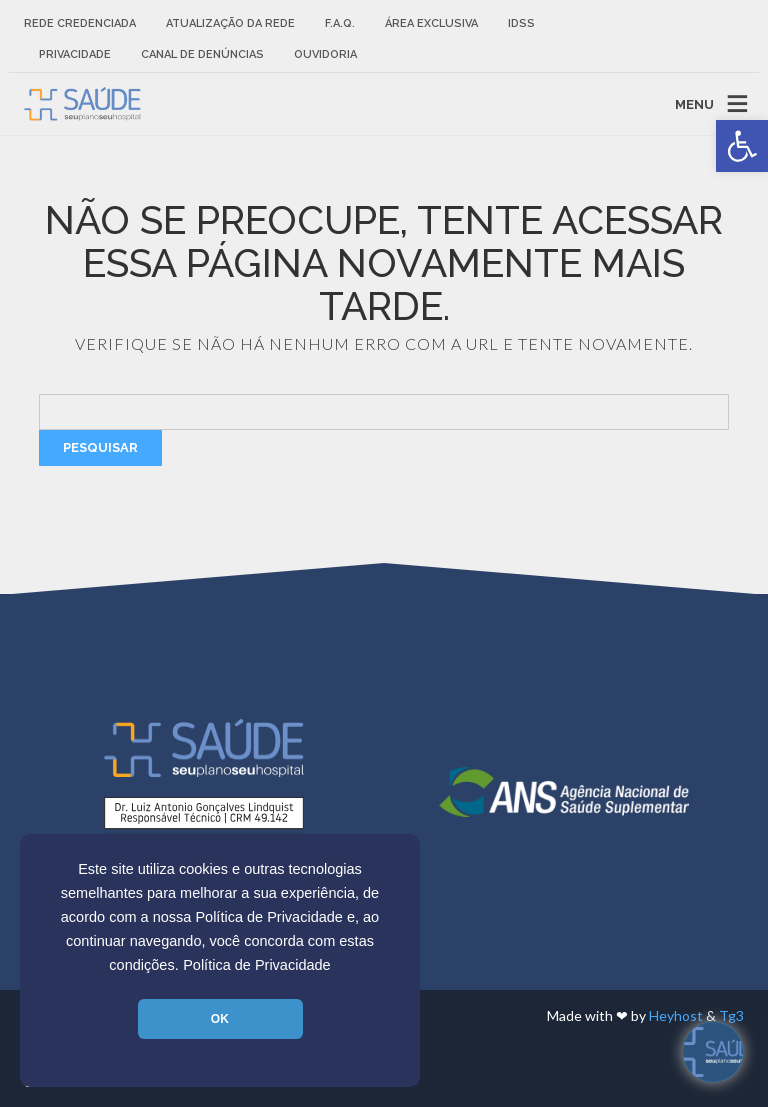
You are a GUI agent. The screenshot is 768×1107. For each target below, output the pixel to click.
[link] (742, 146)
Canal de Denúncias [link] (202, 54)
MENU (694, 103)
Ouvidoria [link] (325, 54)
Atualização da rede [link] (230, 23)
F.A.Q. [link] (340, 23)
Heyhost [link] (676, 1015)
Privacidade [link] (75, 54)
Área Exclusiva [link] (431, 23)
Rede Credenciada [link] (80, 23)
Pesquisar (100, 447)
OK (220, 1019)
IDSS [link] (521, 23)
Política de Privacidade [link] (257, 965)
